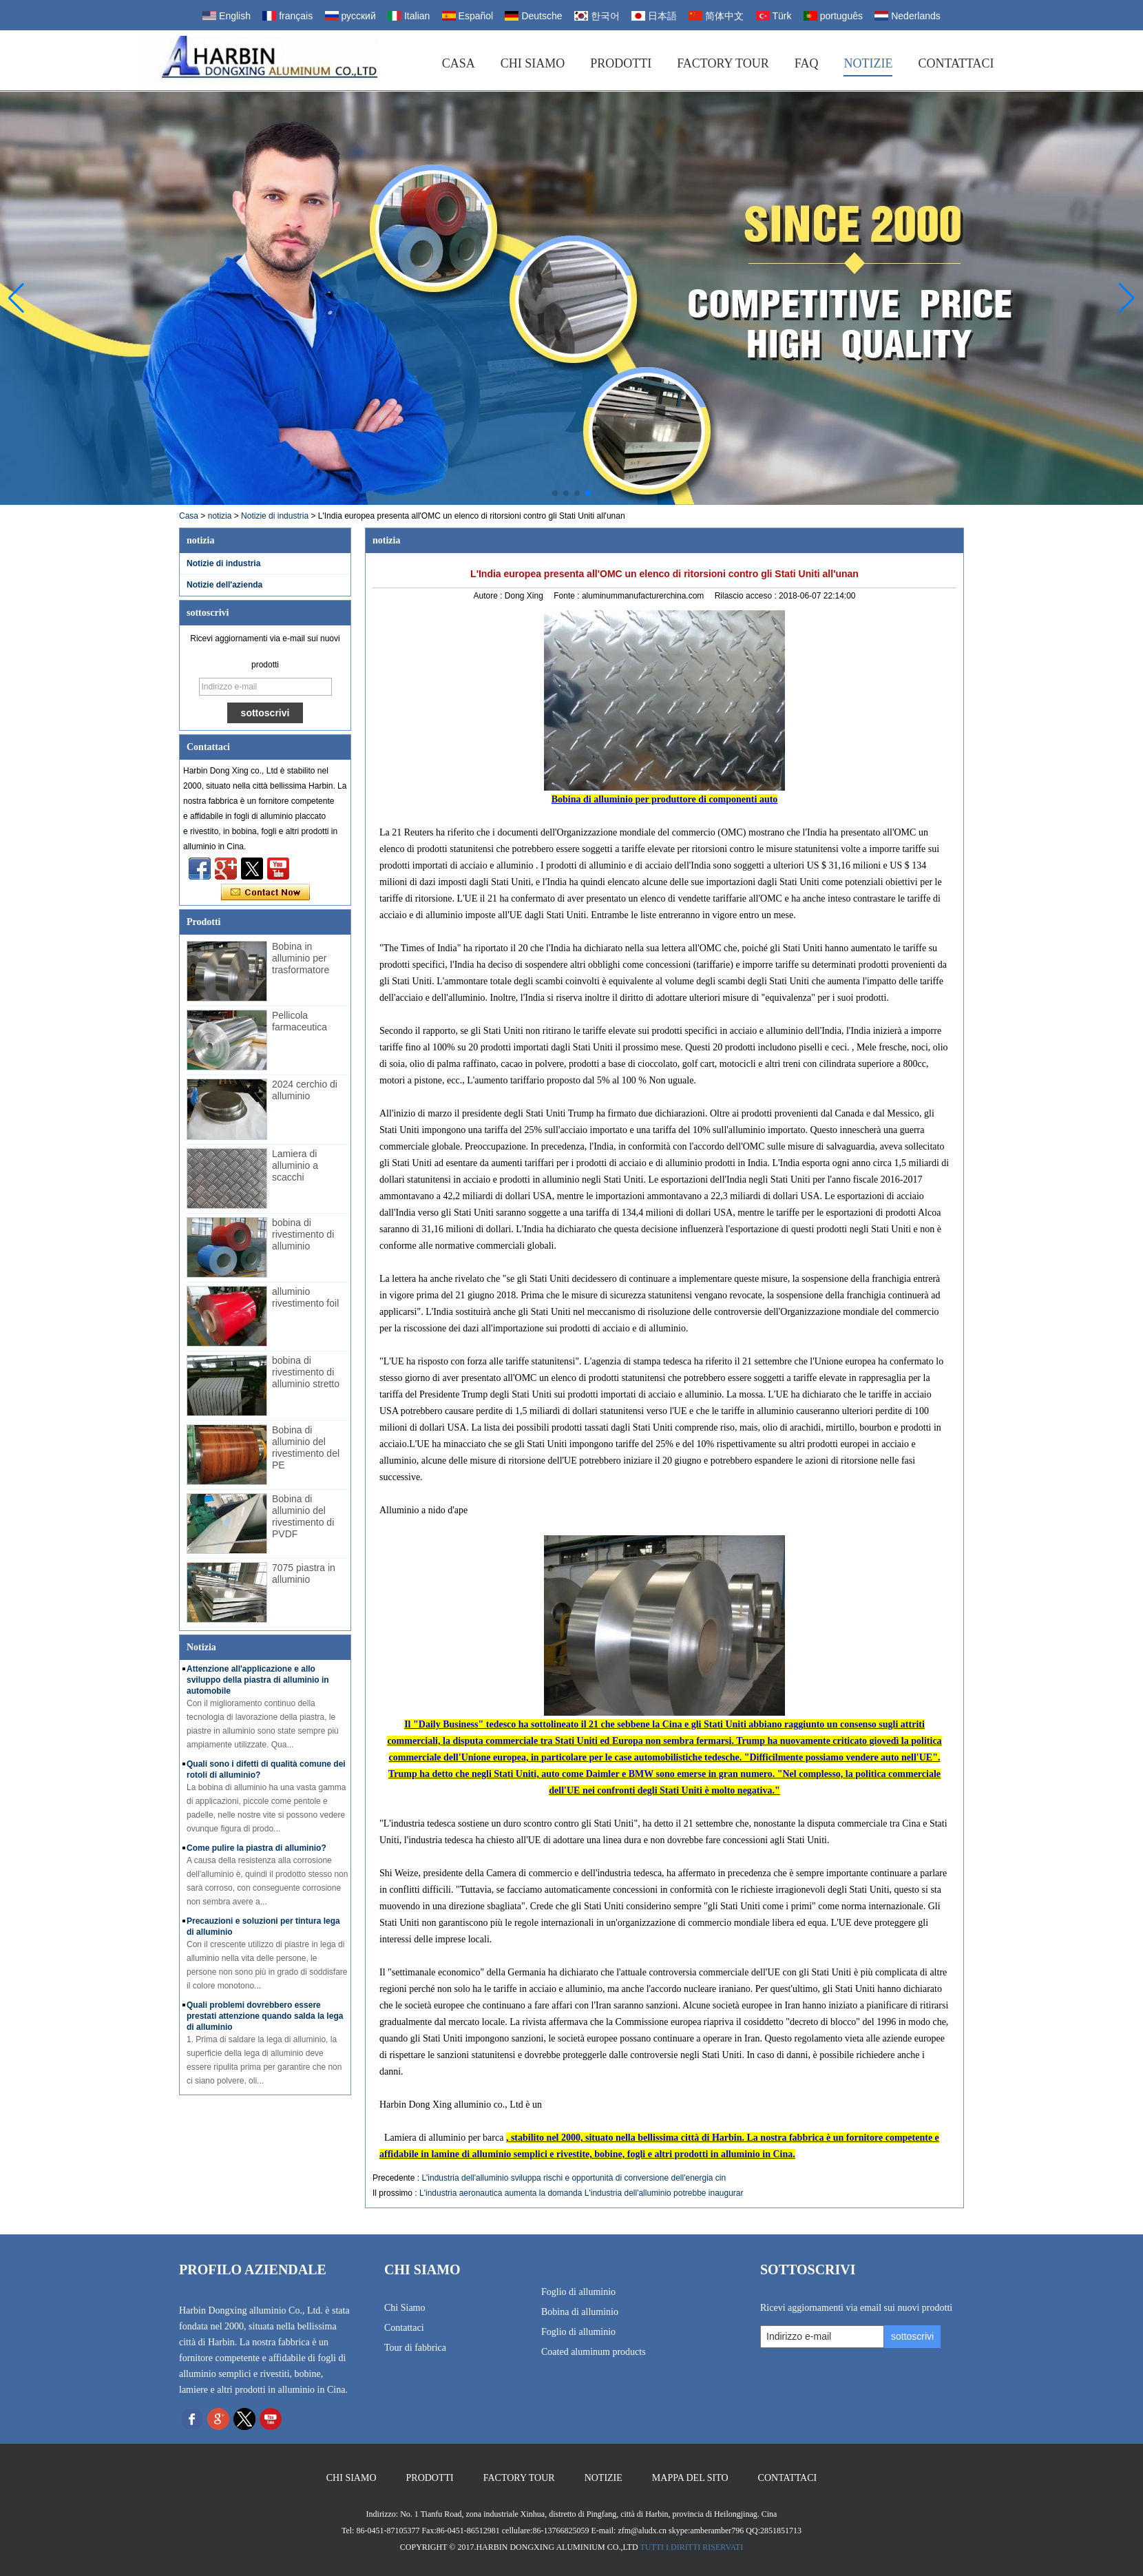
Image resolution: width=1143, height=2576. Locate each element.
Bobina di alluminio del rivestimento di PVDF (303, 1516)
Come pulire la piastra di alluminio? (256, 1848)
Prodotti (620, 63)
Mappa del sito (690, 2478)
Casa (458, 63)
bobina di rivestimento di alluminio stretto (305, 1372)
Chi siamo (533, 63)
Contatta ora (265, 893)
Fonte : (568, 596)
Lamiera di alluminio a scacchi (295, 1165)
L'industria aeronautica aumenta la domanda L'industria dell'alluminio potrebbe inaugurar (581, 2193)
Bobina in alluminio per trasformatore (300, 958)
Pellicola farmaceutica (299, 1021)
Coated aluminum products (593, 2352)
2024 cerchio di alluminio (304, 1090)
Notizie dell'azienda (224, 585)
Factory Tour (723, 63)
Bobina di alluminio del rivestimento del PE (305, 1447)
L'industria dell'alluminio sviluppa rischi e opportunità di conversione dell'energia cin (573, 2178)
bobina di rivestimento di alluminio (303, 1234)
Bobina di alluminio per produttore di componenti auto (665, 799)
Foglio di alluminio (578, 2292)
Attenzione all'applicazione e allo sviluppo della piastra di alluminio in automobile (258, 1680)
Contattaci (956, 63)
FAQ (807, 63)
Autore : (488, 596)
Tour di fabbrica (415, 2348)
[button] (555, 493)
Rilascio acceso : (747, 596)
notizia (220, 516)
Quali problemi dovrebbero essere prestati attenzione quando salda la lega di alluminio (265, 2016)
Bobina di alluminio (579, 2312)
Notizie (867, 63)
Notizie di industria (274, 516)
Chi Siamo (405, 2308)
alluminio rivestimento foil (305, 1297)
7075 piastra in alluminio (303, 1573)
